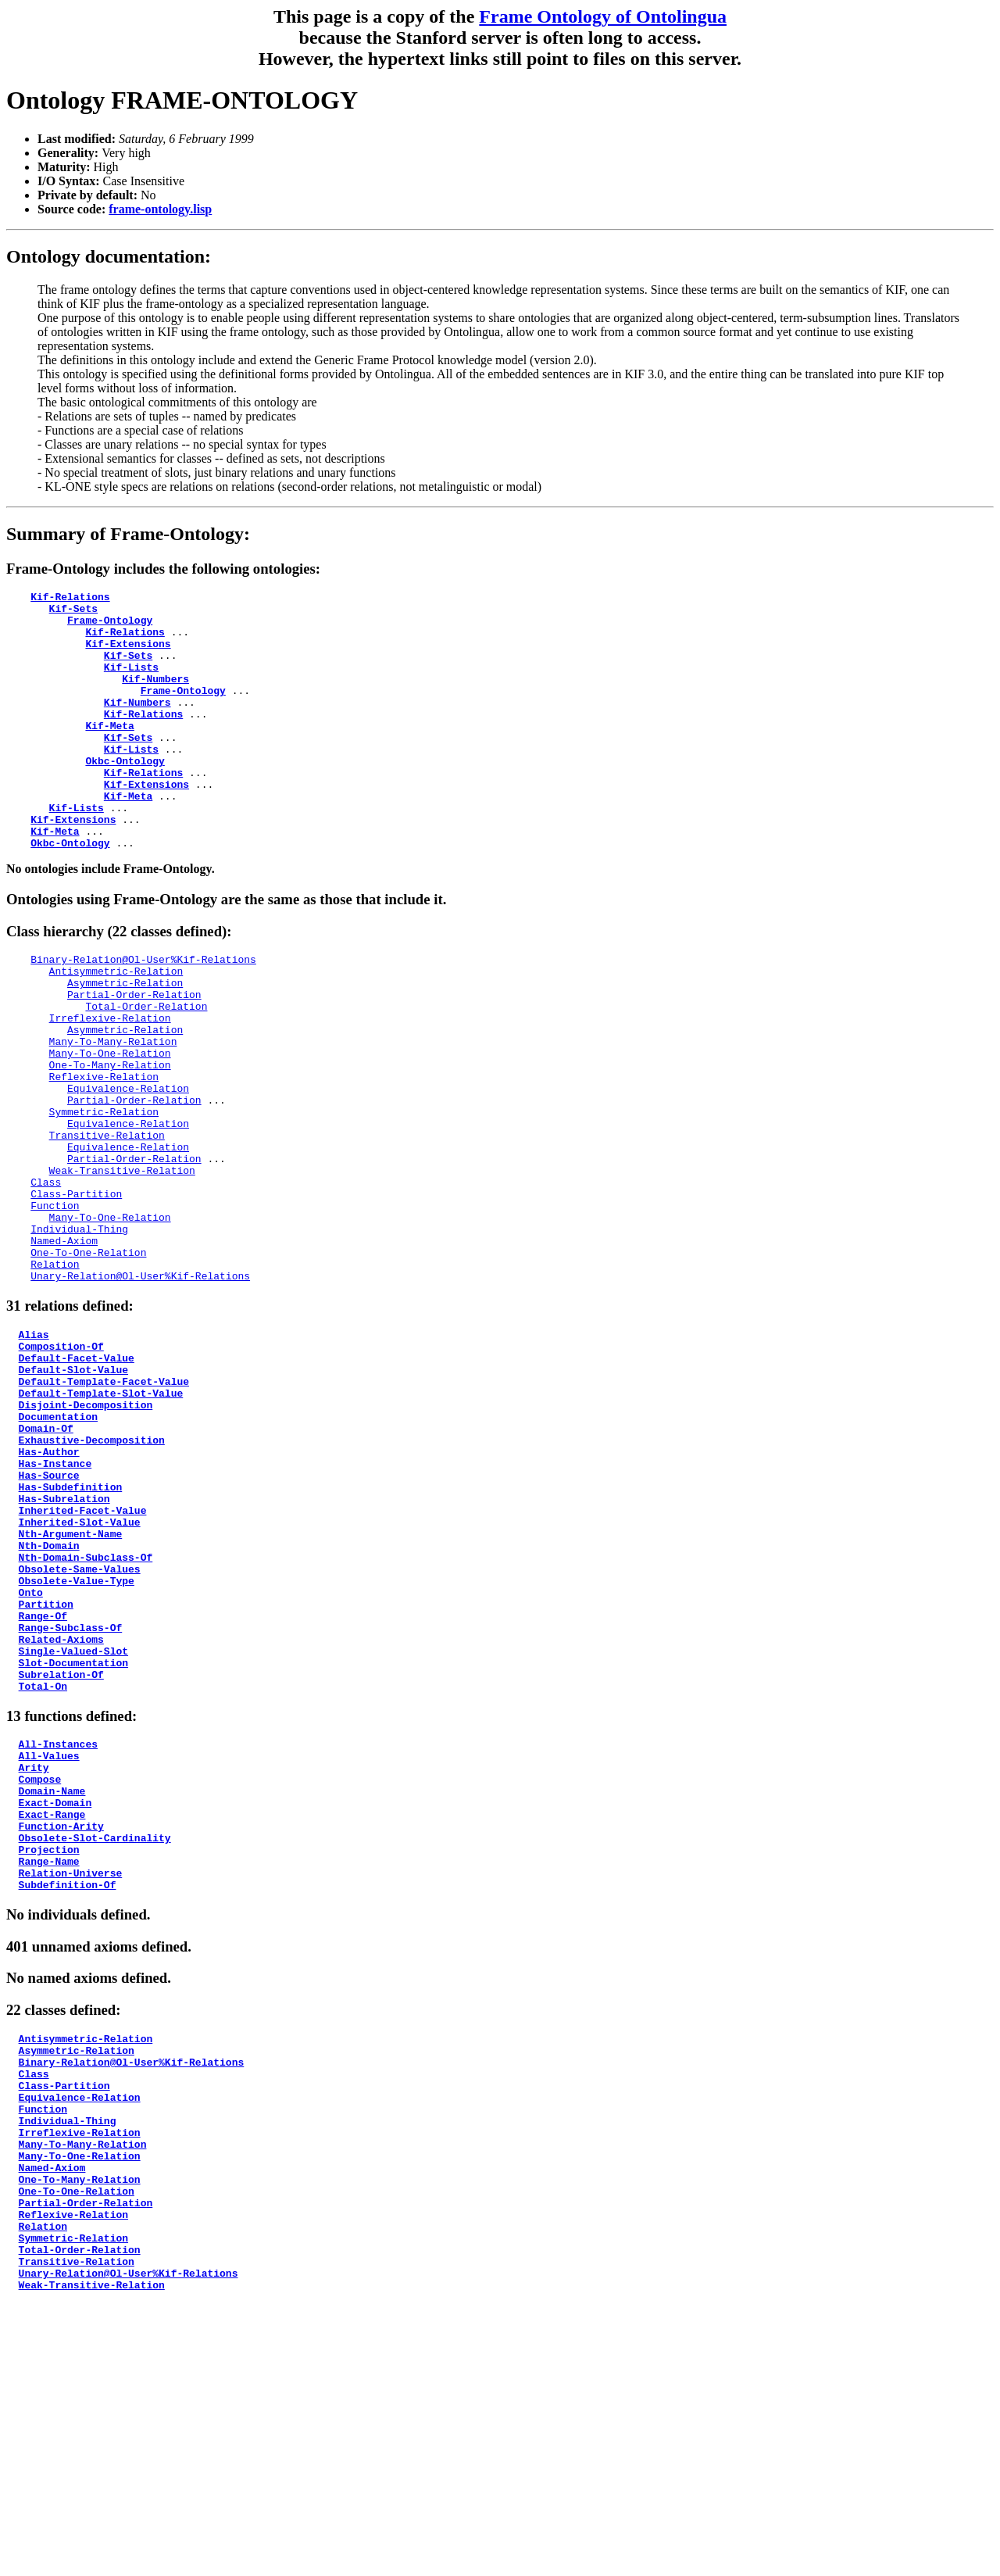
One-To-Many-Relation (110, 1139)
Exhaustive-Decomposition (92, 1580)
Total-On (43, 1876)
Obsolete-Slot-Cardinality (95, 2048)
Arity (34, 1964)
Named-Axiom (64, 1350)
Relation (54, 1379)
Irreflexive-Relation (110, 1083)
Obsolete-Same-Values (80, 1735)
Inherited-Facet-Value (83, 1665)
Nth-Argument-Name (71, 1693)
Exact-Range (52, 2020)
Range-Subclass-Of (71, 1805)
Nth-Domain (49, 1707)
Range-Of (43, 1791)
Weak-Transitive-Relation (122, 1266)
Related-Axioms (61, 1819)
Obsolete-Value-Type (76, 1749)
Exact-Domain (55, 2006)
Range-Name (49, 2077)
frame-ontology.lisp (160, 209)
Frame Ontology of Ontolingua (603, 16)
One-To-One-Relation (88, 1365)
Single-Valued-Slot (73, 1833)
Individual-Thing (79, 1336)
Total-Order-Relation (146, 1069)
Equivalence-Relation (128, 1168)
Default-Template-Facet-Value (104, 1510)
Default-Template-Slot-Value (101, 1524)
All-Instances (58, 1936)
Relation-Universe (71, 2091)
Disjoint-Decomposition (86, 1538)
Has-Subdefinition (71, 1637)
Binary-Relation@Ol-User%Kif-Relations (143, 1013)
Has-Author (49, 1594)
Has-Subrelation (64, 1651)
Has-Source (49, 1622)
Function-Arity (61, 2034)
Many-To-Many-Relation (113, 1111)
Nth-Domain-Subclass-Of (86, 1721)
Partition (46, 1777)
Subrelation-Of (61, 1862)
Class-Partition (76, 1294)
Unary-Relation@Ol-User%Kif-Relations (140, 1393)
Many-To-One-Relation (110, 1125)
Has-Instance (55, 1608)
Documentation (58, 1552)
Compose (40, 1978)
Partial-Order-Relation (134, 1055)
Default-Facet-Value (76, 1482)
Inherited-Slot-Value (80, 1679)
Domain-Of (46, 1566)
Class (45, 1280)
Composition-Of (61, 1468)
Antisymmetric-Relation (116, 1027)
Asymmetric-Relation (125, 1041)
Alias (34, 1454)
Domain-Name (52, 1992)
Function (54, 1308)
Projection (49, 2062)
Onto (31, 1763)
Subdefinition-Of (67, 2105)
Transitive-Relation (107, 1224)
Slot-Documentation (73, 1848)
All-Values (49, 1950)
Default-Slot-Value (73, 1496)
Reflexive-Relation (104, 1154)
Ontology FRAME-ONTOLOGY (182, 100)
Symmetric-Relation (104, 1196)
